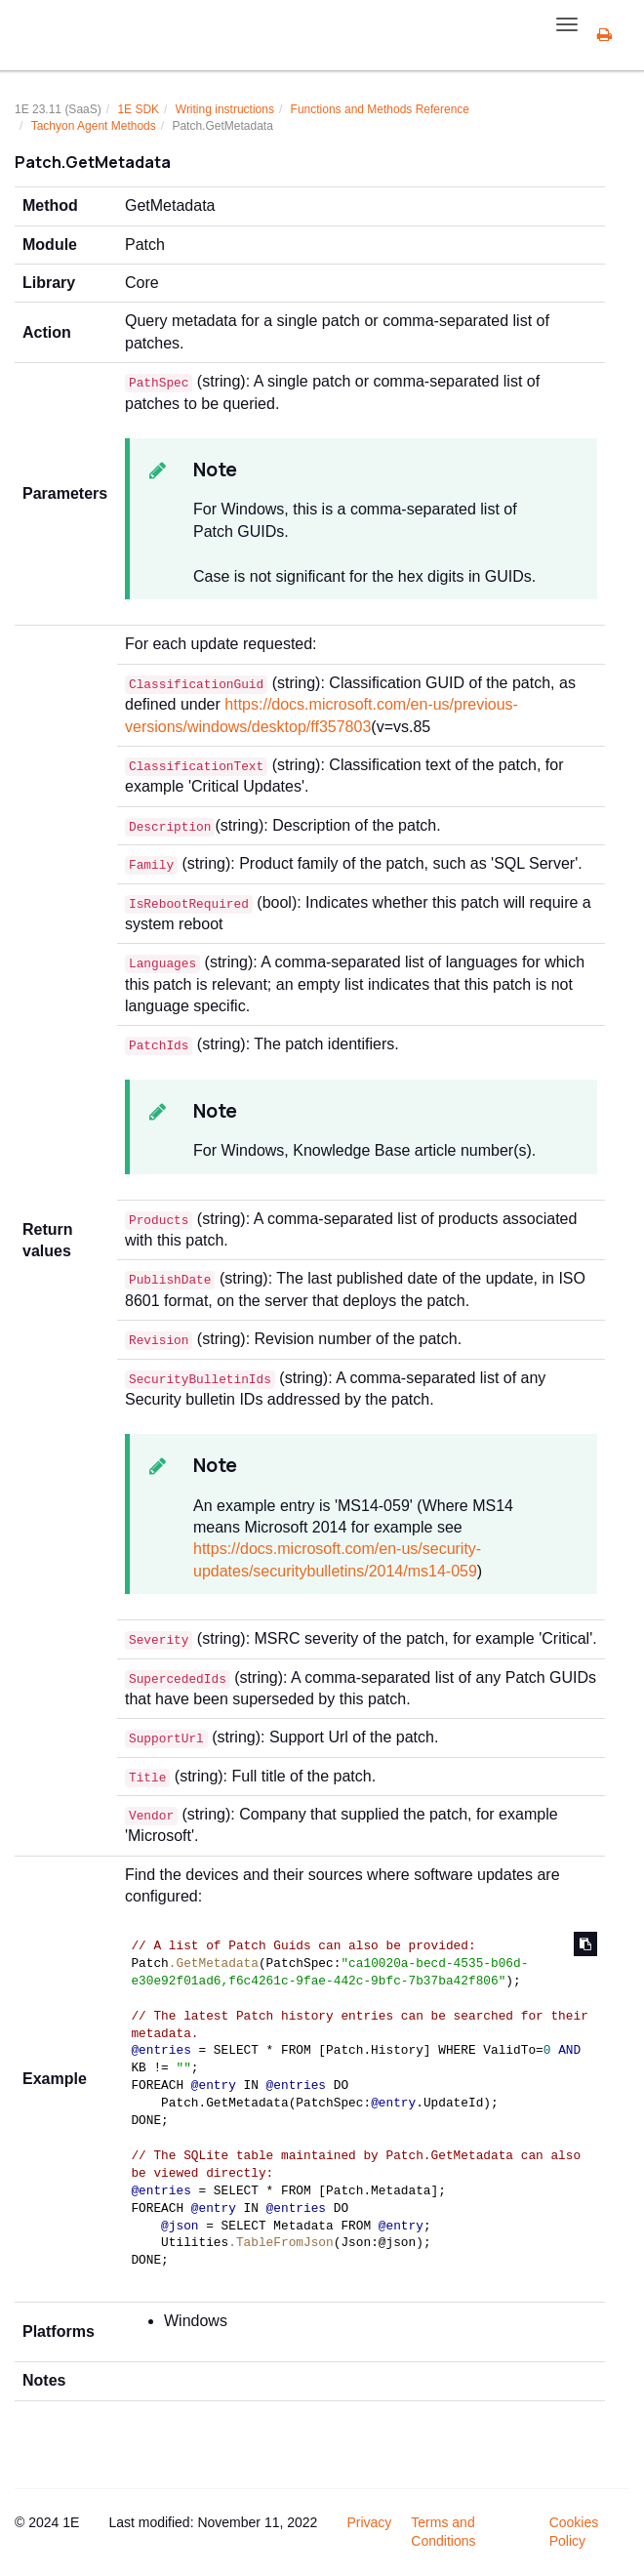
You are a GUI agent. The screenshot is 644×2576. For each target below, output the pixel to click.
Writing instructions (225, 109)
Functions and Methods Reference (380, 109)
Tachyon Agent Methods (93, 126)
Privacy (368, 2522)
